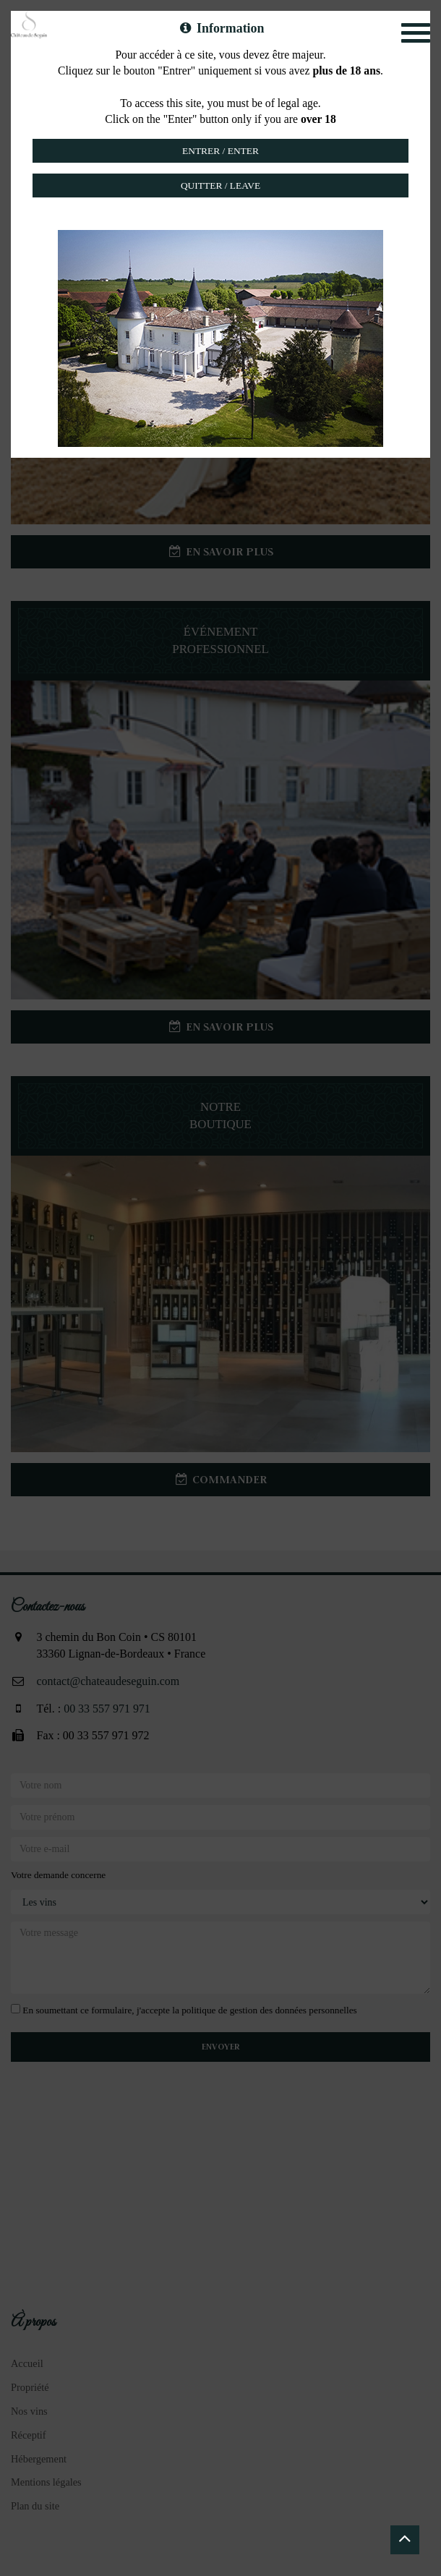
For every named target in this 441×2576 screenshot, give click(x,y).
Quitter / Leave (220, 185)
